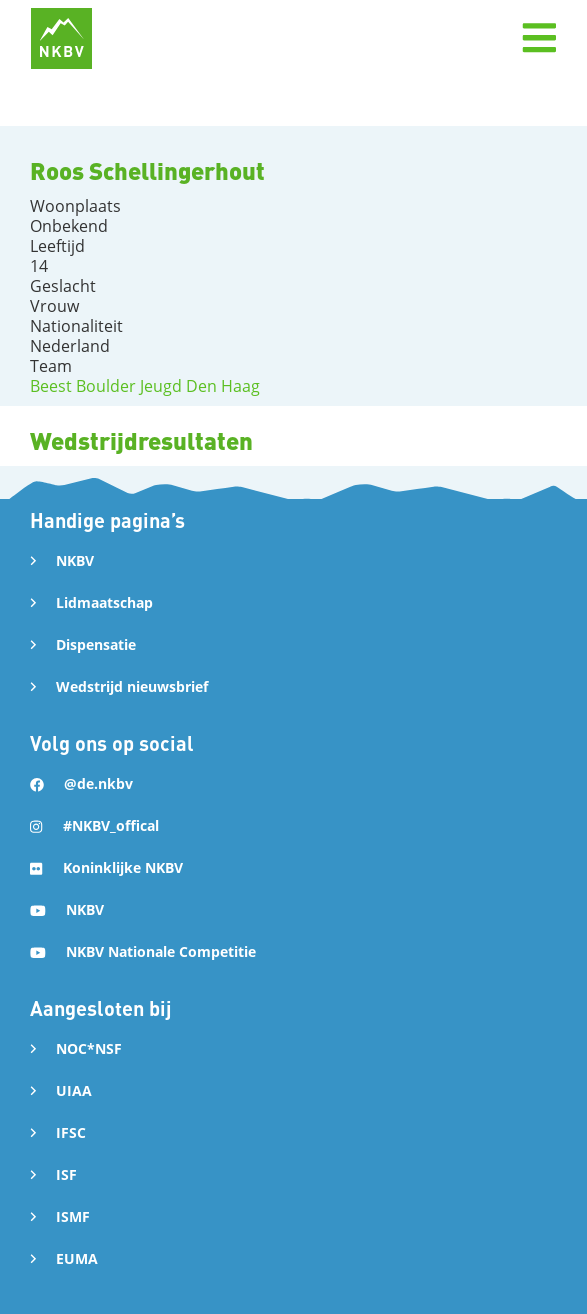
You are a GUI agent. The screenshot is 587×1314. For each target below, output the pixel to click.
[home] (61, 38)
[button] (539, 38)
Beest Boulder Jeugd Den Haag (145, 386)
